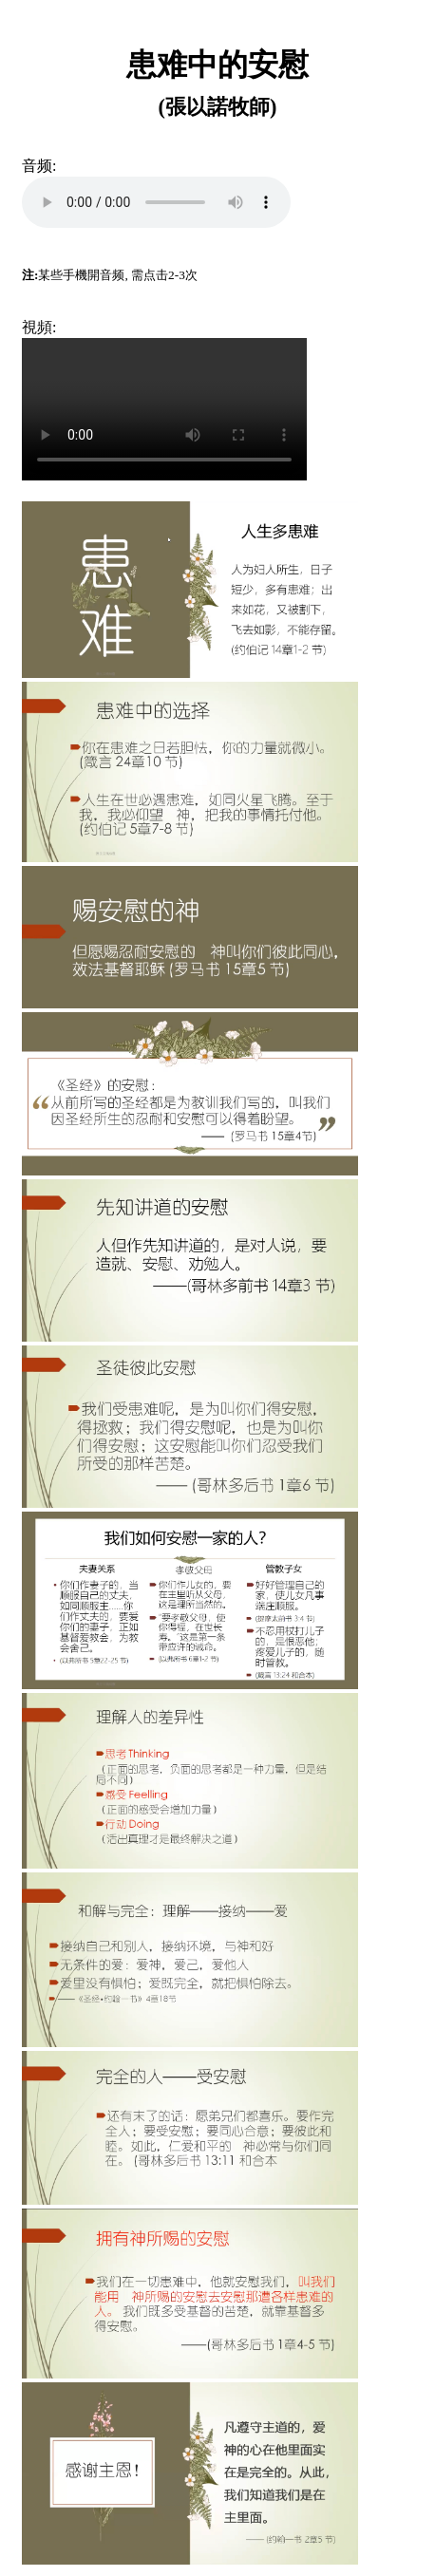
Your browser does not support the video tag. (164, 409)
